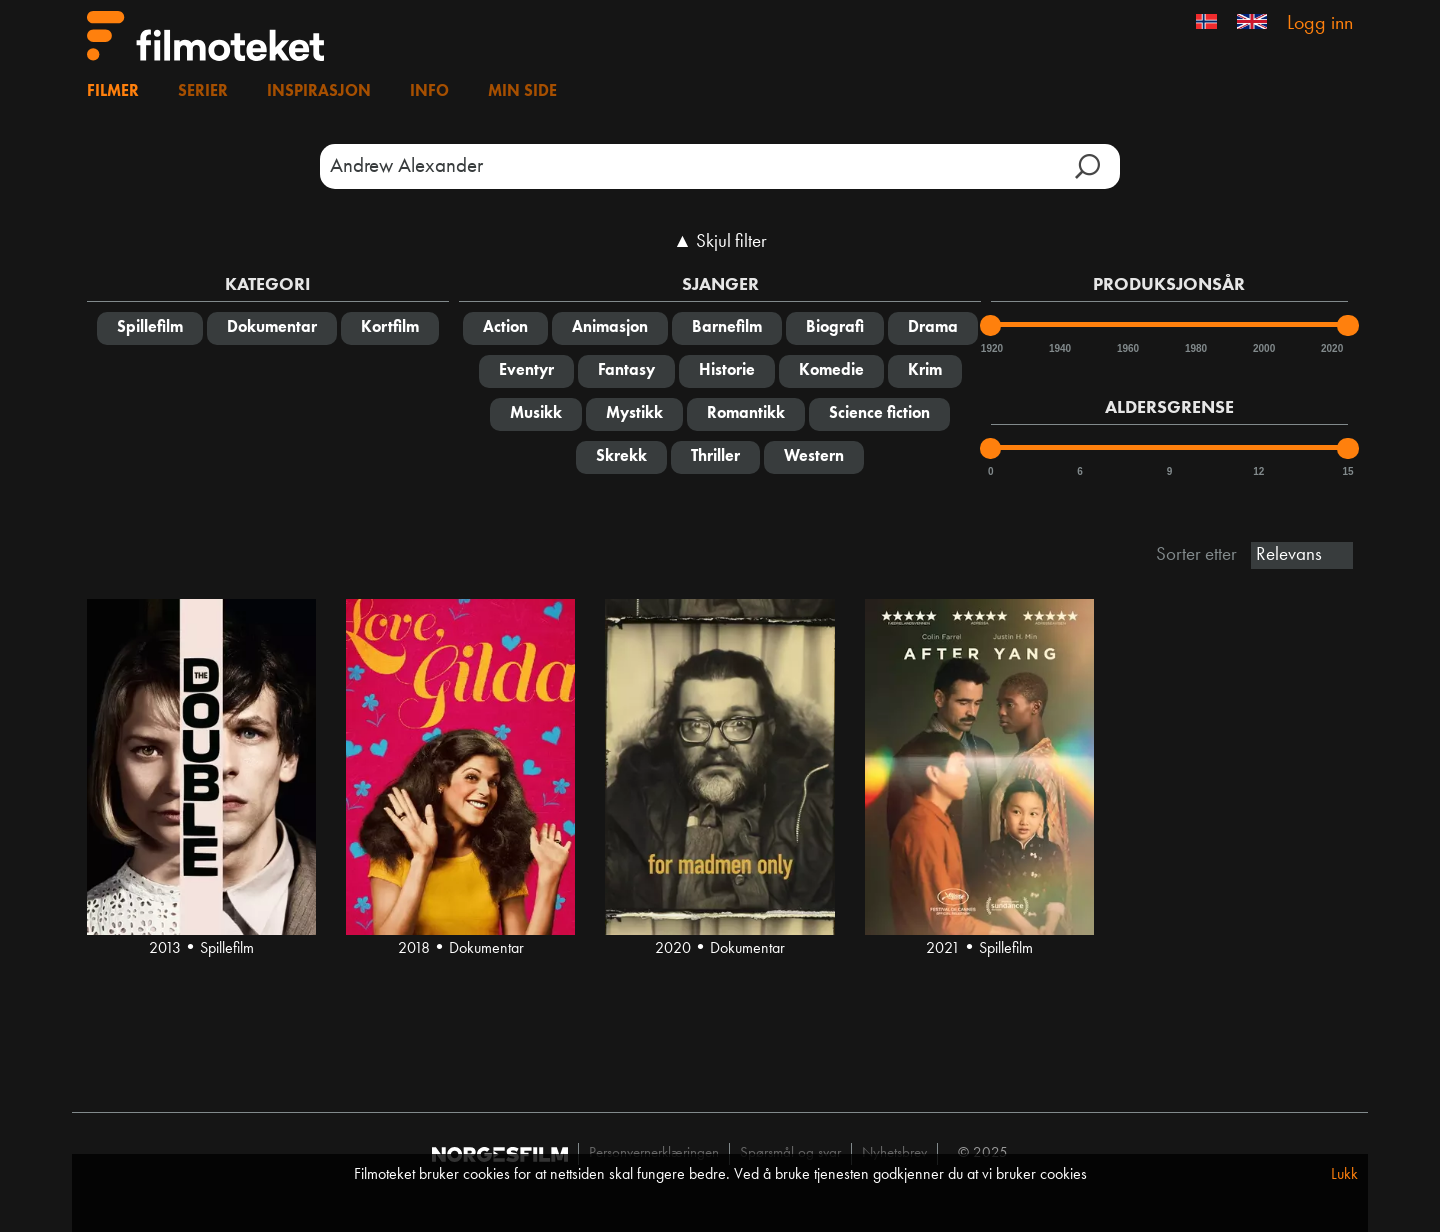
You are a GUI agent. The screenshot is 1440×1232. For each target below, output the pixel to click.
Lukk (1344, 1175)
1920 (991, 348)
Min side (522, 92)
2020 (1331, 348)
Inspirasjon (319, 92)
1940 (1059, 348)
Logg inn (1320, 24)
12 (1258, 471)
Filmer (113, 92)
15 (1347, 471)
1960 (1127, 348)
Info (429, 92)
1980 (1195, 348)
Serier (203, 92)
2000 (1263, 348)
